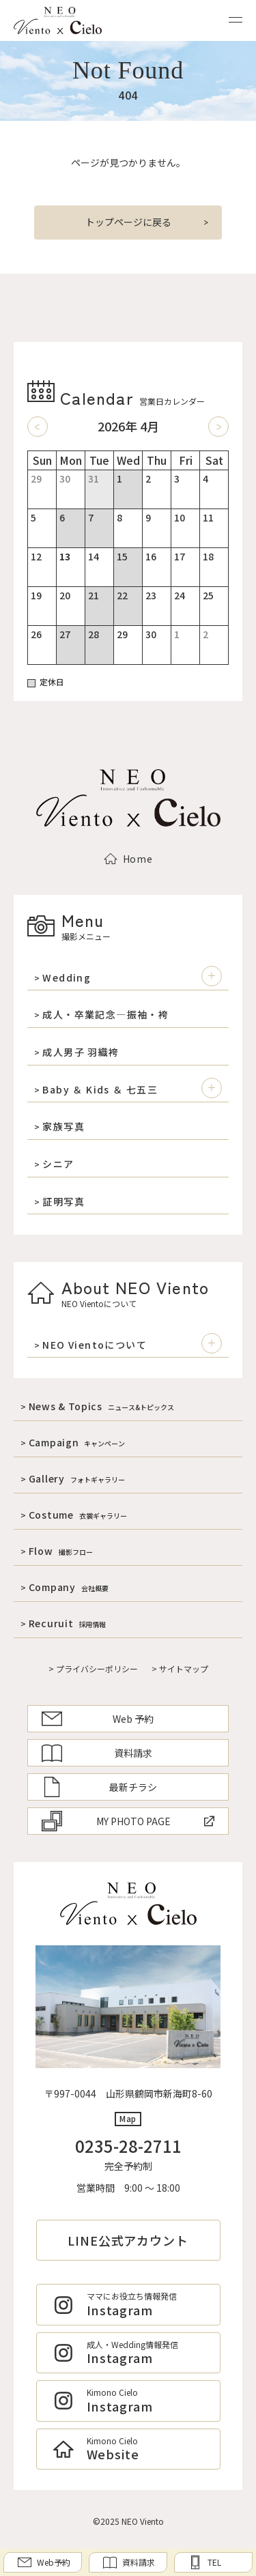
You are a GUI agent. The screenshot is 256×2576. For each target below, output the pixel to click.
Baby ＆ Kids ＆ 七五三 (100, 1089)
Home (128, 858)
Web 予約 (98, 1718)
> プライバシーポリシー (93, 1668)
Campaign (77, 1442)
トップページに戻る (128, 222)
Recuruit (67, 1623)
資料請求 (97, 1753)
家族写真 (63, 1126)
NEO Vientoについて (94, 1345)
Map (128, 2118)
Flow (61, 1551)
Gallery (77, 1478)
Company (69, 1587)
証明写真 (63, 1201)
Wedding (66, 977)
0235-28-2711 (128, 2146)
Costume (78, 1514)
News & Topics (101, 1406)
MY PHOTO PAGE (128, 1821)
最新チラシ (99, 1787)
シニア (58, 1164)
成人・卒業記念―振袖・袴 (105, 1014)
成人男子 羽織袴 (80, 1052)
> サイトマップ (180, 1668)
